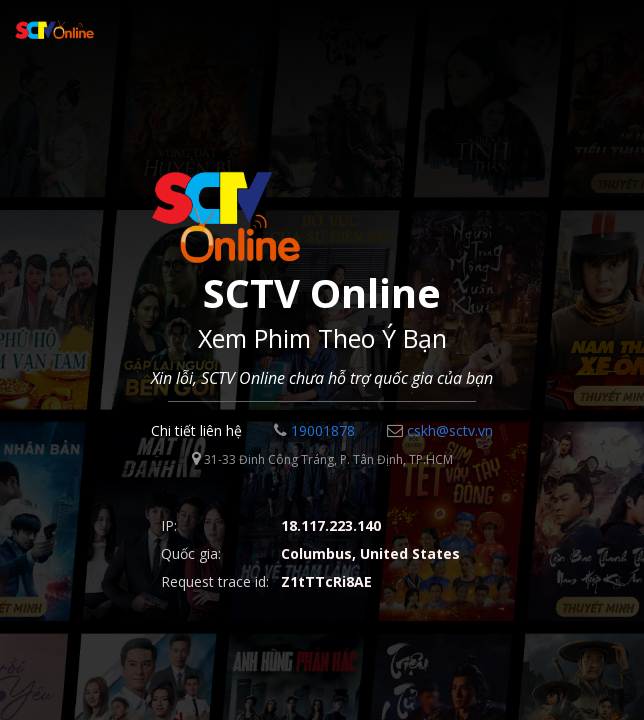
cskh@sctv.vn (440, 430)
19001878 (314, 430)
